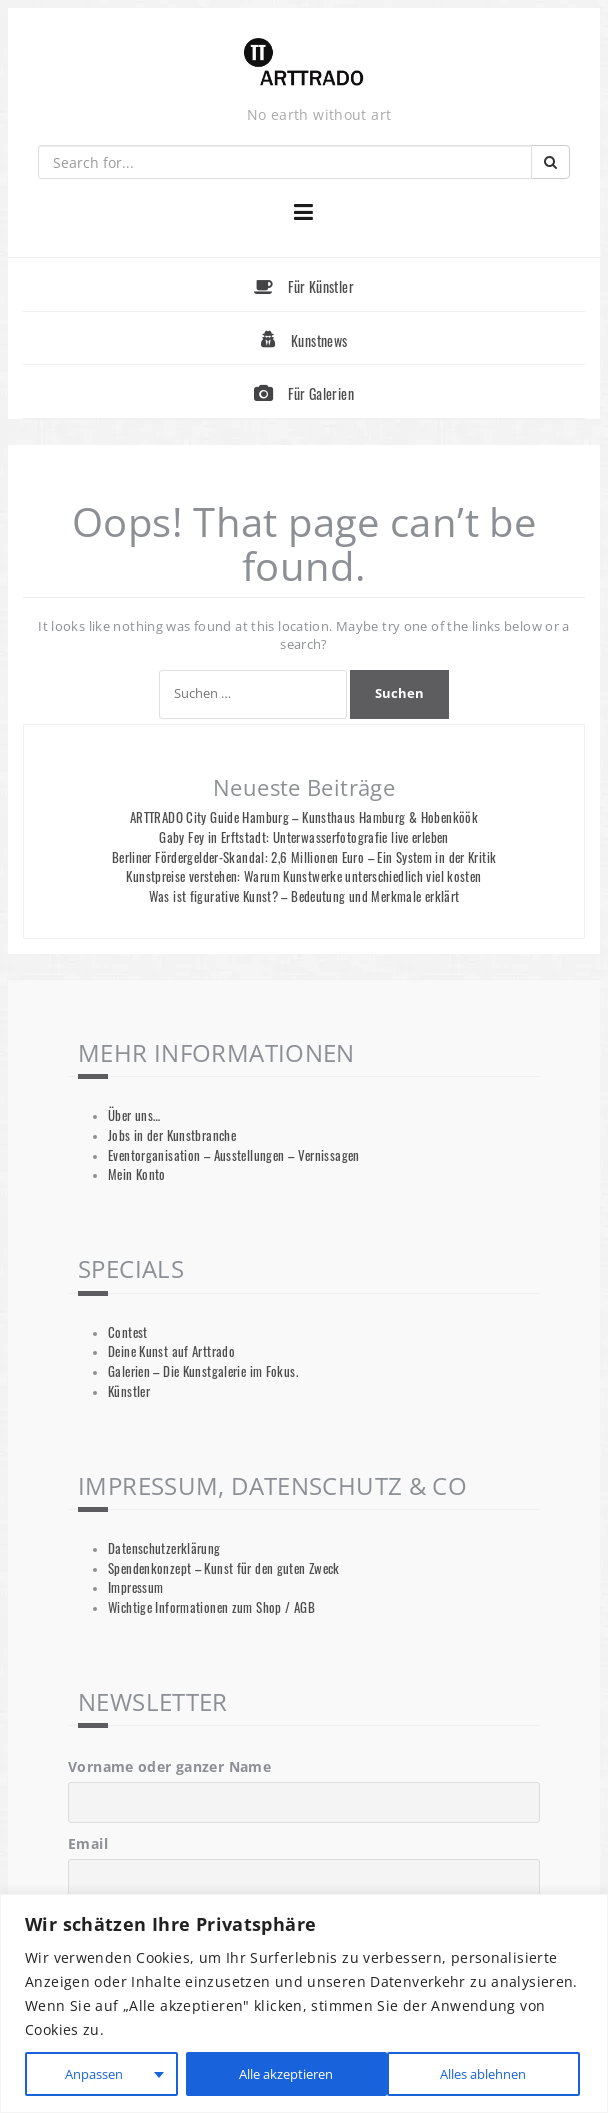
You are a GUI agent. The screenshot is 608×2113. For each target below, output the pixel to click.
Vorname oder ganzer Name (169, 1766)
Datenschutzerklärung (164, 1548)
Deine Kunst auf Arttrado (171, 1351)
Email (88, 1843)
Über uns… (134, 1115)
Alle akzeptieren (482, 2073)
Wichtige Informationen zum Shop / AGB (211, 1607)
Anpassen (92, 2073)
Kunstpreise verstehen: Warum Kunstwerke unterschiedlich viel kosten (303, 876)
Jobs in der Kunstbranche (172, 1135)
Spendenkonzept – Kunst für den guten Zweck (224, 1568)
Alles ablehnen (277, 2073)
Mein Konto (137, 1174)
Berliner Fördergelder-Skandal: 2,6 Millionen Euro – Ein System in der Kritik (304, 857)
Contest (128, 1332)
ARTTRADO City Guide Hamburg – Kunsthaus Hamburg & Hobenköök (304, 817)
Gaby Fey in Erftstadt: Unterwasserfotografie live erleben (303, 837)
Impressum (135, 1587)
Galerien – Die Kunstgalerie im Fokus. (203, 1371)
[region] (304, 2003)
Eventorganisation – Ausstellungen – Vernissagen (234, 1155)
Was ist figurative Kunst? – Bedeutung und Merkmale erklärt (304, 896)
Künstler (129, 1391)
